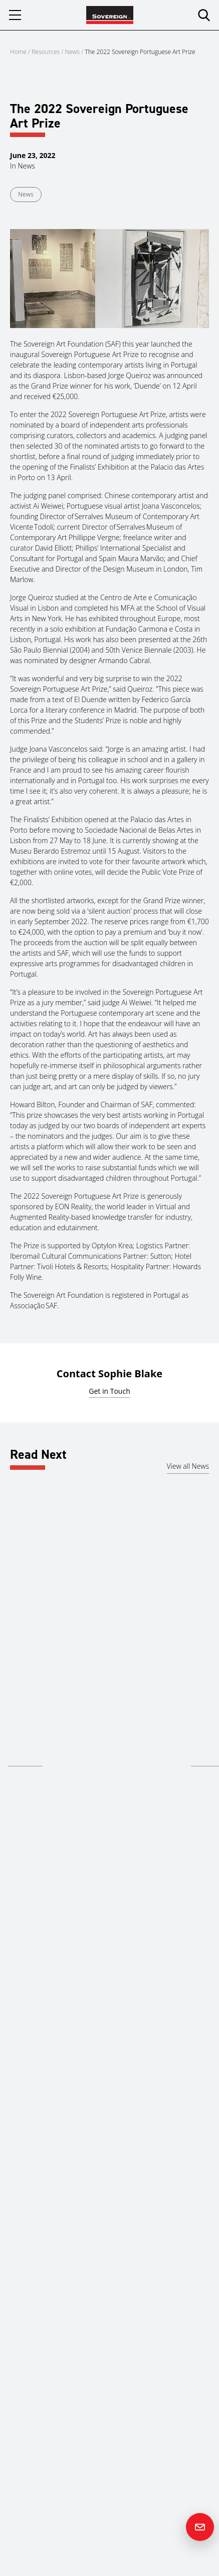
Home (18, 52)
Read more (25, 1758)
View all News (188, 1466)
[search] (204, 15)
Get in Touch (109, 1391)
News (72, 52)
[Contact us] (200, 2527)
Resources (46, 52)
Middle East (26, 1699)
